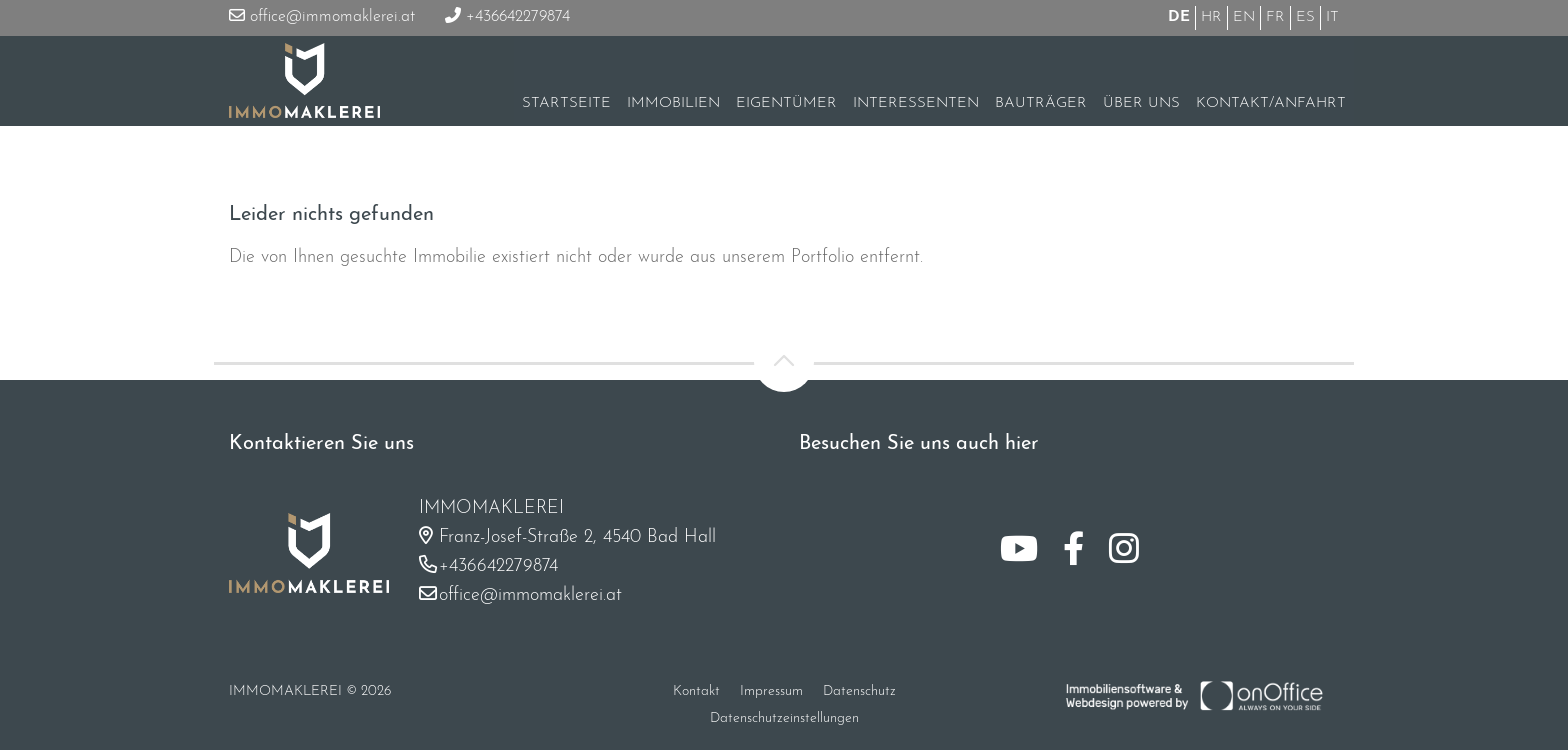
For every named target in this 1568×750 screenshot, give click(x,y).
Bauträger (1041, 103)
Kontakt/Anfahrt (1271, 103)
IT (1332, 17)
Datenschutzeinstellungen (784, 718)
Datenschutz (859, 691)
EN (1244, 17)
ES (1305, 17)
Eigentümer (786, 103)
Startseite (566, 103)
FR (1275, 17)
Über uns (1141, 103)
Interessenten (916, 103)
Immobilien (673, 103)
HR (1211, 17)
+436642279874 (507, 17)
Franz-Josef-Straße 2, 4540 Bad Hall (577, 537)
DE (1179, 17)
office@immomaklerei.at (322, 17)
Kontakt (696, 691)
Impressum (771, 691)
